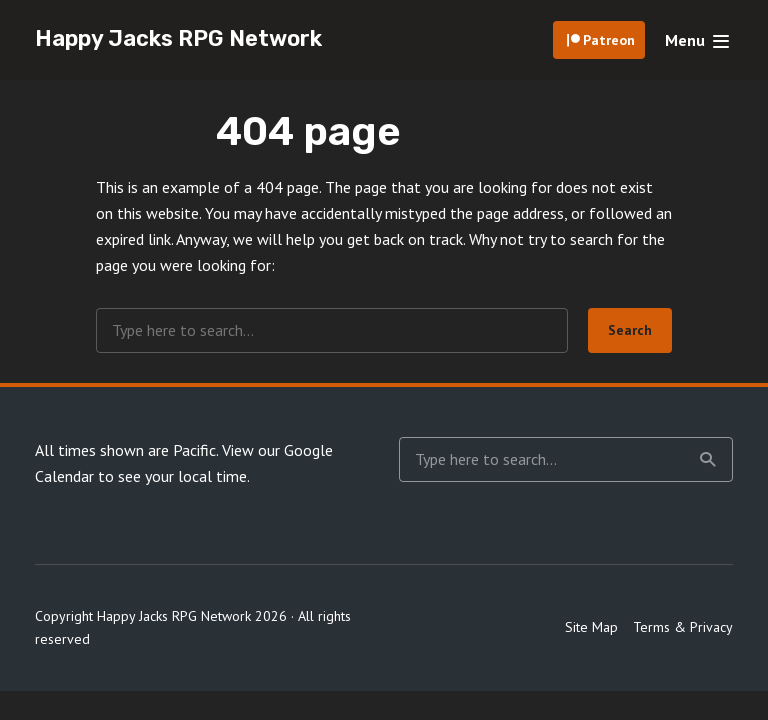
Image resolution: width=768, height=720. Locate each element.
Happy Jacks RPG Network (178, 38)
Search (630, 330)
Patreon (609, 40)
